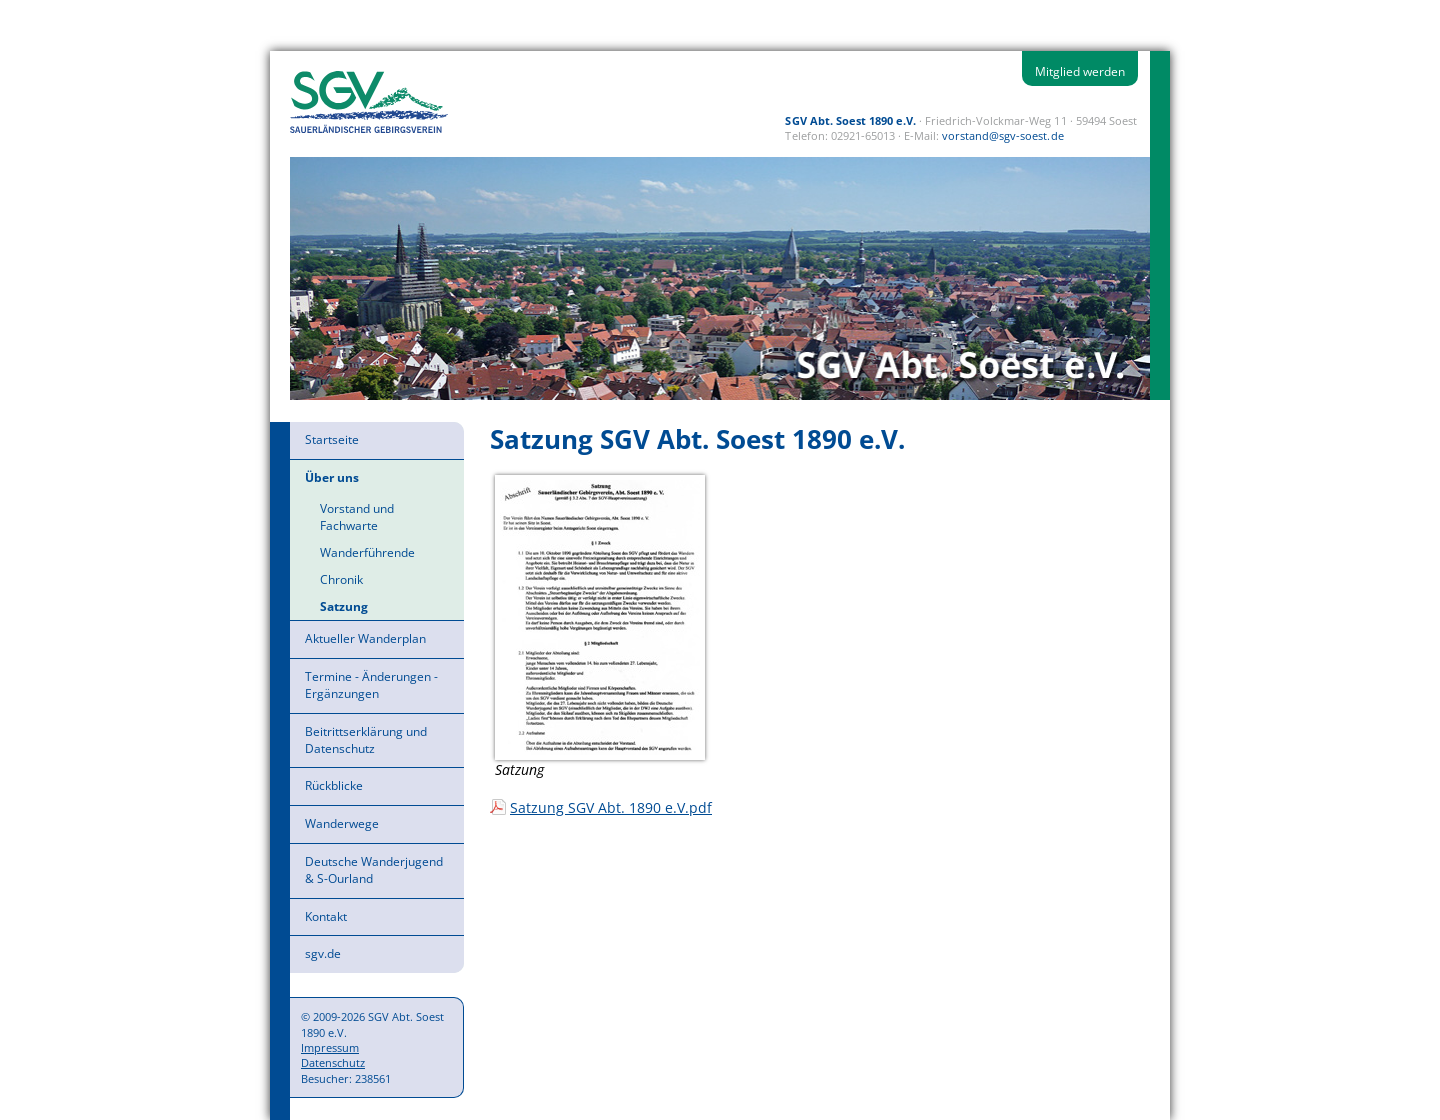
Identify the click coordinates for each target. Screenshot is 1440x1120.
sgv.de (323, 953)
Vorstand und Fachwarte (357, 517)
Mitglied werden (1080, 71)
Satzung (344, 606)
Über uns (332, 477)
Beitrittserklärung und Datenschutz (366, 740)
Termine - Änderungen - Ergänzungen (371, 685)
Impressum (330, 1047)
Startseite (332, 439)
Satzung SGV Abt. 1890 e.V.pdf (611, 807)
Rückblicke (334, 785)
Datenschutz (333, 1062)
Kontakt (326, 916)
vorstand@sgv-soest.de (1002, 135)
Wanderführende (367, 552)
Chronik (341, 579)
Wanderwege (342, 823)
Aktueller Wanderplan (365, 638)
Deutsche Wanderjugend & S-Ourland (374, 870)
